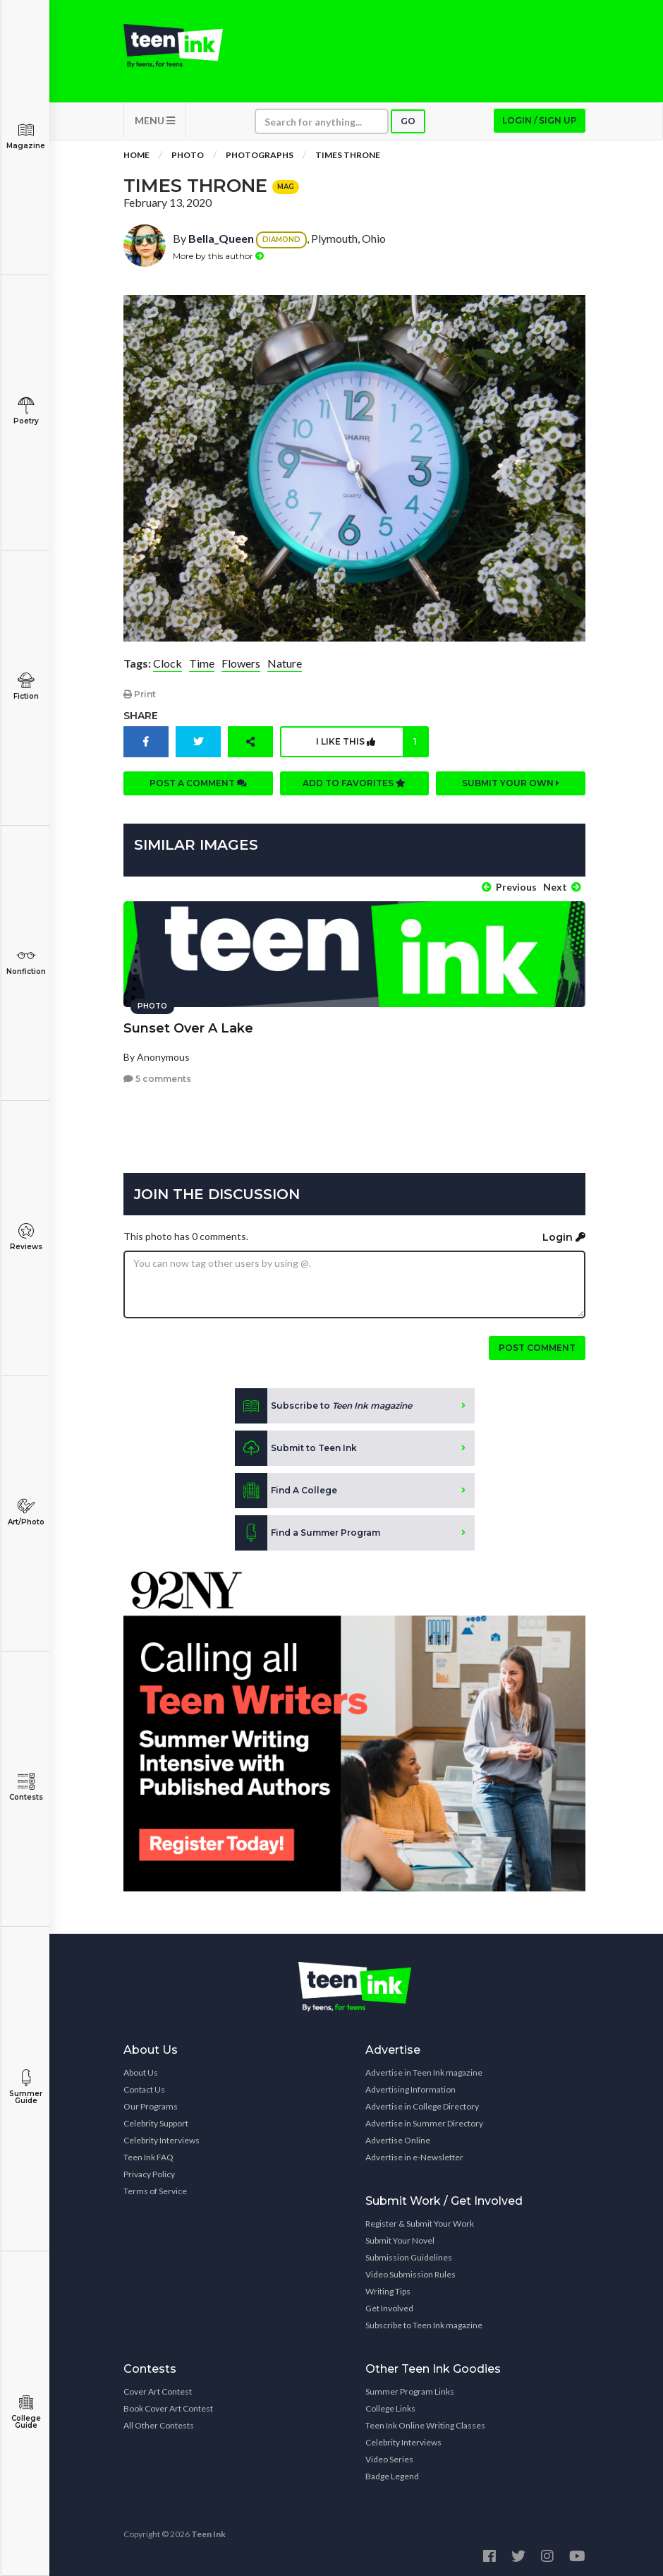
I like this (371, 742)
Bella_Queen (221, 238)
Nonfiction (26, 961)
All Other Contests (158, 2425)
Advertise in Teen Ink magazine (423, 2072)
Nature (284, 663)
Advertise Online (397, 2140)
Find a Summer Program (307, 1533)
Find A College (286, 1490)
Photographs (259, 155)
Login (563, 1237)
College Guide (26, 2412)
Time (201, 663)
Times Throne (347, 155)
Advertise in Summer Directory (424, 2123)
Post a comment (198, 783)
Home (136, 155)
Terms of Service (155, 2191)
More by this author (218, 256)
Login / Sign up (539, 120)
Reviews (26, 1236)
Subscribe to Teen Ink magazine (423, 2325)
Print (139, 694)
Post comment (537, 1347)
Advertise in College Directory (422, 2106)
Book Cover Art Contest (168, 2408)
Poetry (26, 411)
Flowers (240, 663)
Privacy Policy (149, 2174)
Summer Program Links (409, 2391)
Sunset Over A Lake (188, 1028)
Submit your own (510, 783)
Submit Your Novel (399, 2240)
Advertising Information (410, 2089)
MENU (155, 120)
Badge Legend (392, 2476)
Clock (167, 663)
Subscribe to (323, 1406)
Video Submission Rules (410, 2274)
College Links (390, 2408)
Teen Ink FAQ (148, 2157)
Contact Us (144, 2089)
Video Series (389, 2459)
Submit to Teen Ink (296, 1448)
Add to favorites (354, 783)
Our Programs (150, 2106)
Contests (26, 1787)
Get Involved (389, 2308)
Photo (187, 155)
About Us (140, 2072)
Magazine (26, 135)
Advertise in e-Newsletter (414, 2157)
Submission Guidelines (408, 2257)
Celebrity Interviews (161, 2140)
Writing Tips (387, 2291)
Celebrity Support (155, 2123)
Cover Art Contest (157, 2391)
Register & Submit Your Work (419, 2223)
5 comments (157, 1078)
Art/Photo (26, 1512)
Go (408, 121)
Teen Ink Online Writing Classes (425, 2425)
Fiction (26, 686)
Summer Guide (26, 2087)
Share (140, 715)
